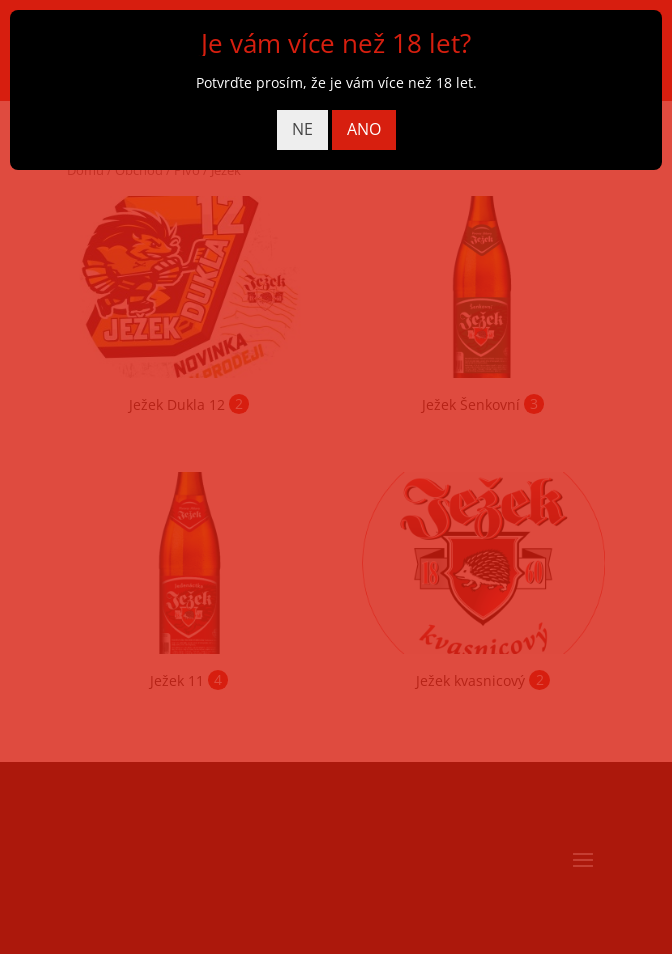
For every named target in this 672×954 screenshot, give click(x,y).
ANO (364, 129)
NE (302, 129)
